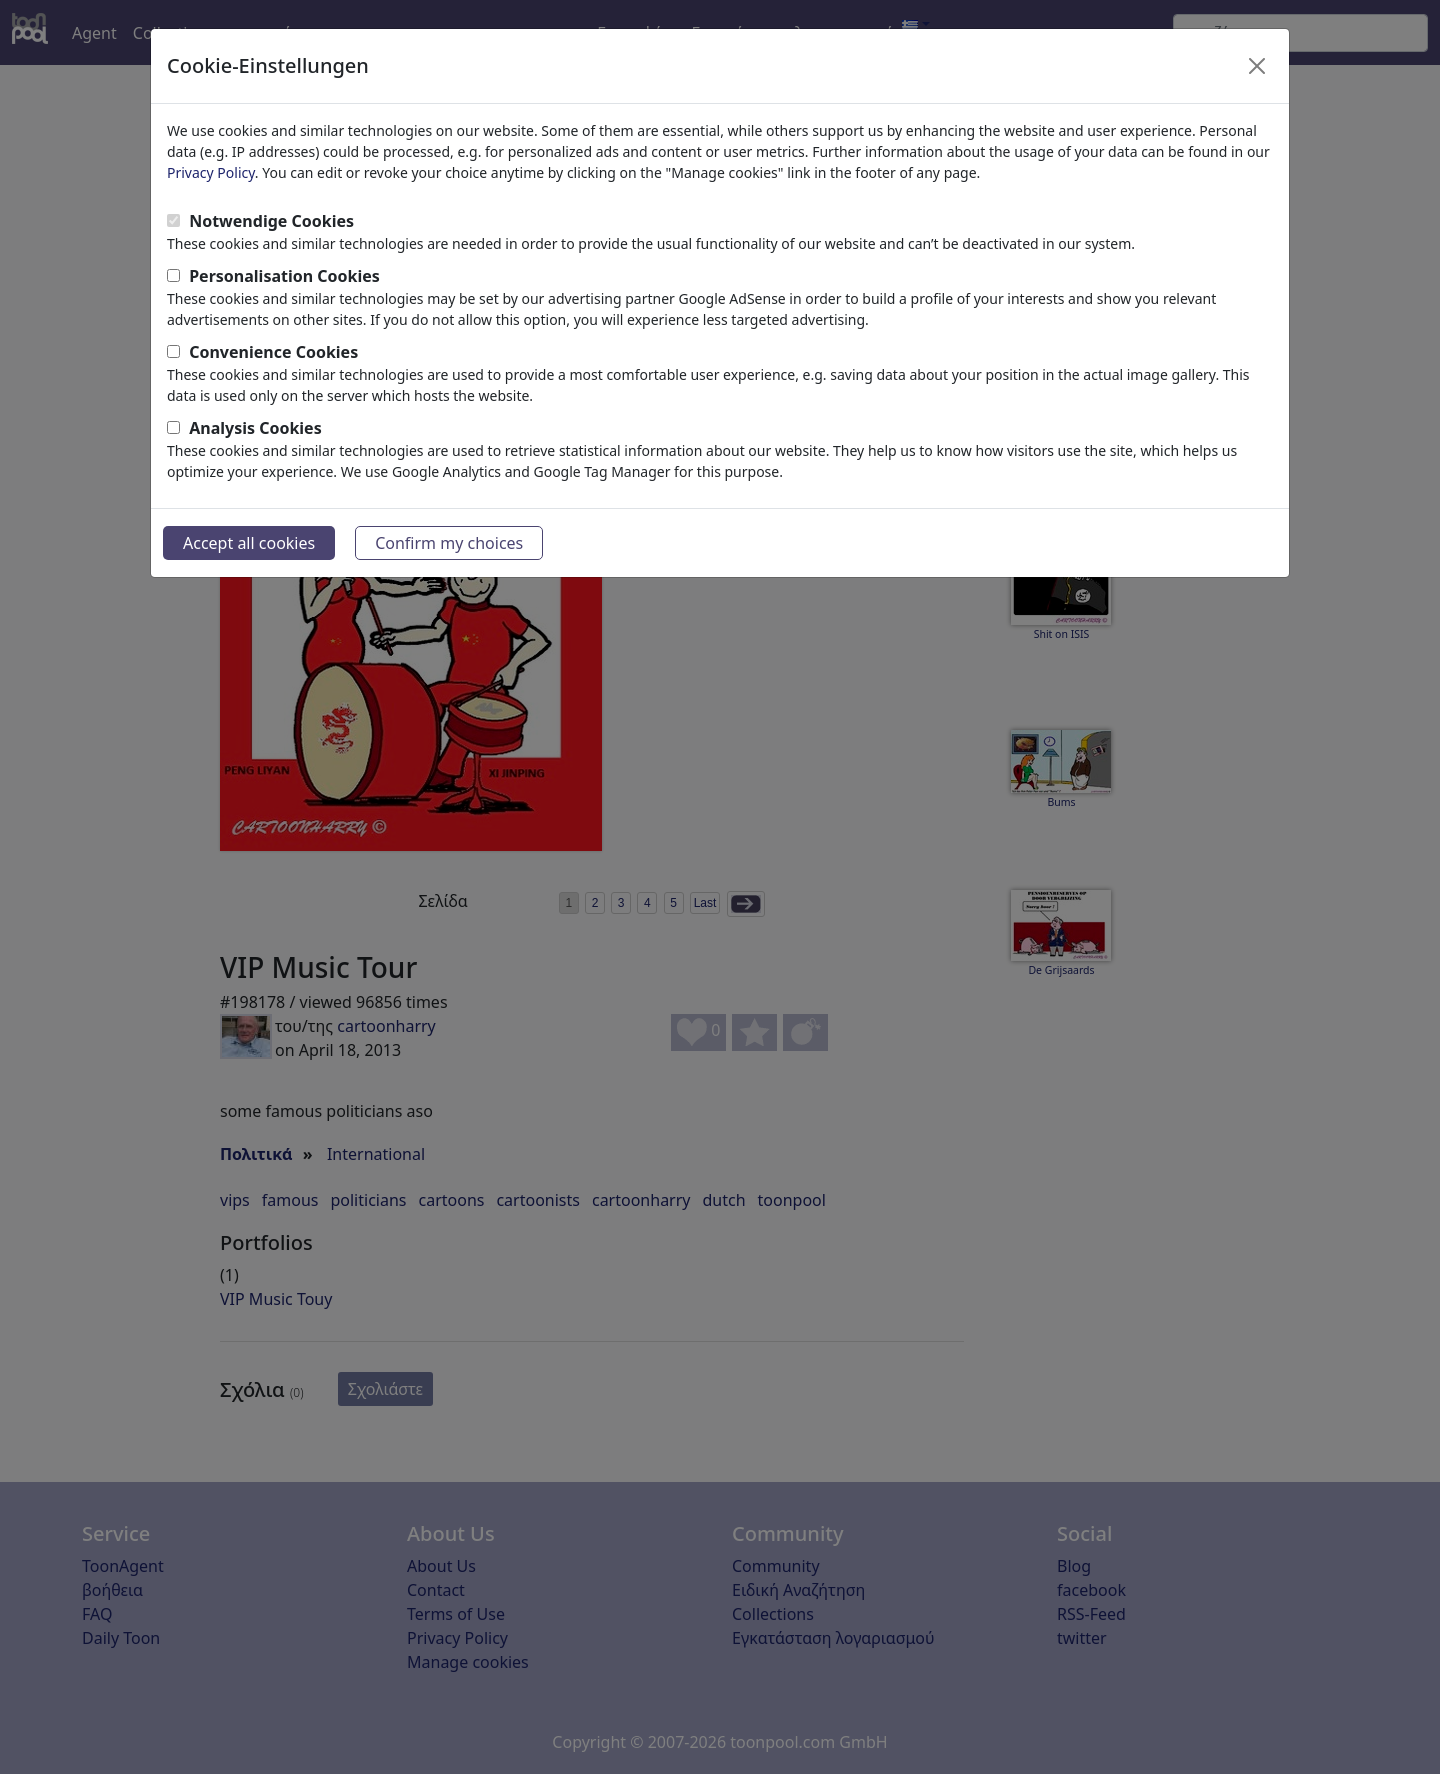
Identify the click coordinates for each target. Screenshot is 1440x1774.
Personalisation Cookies (284, 276)
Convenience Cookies (273, 352)
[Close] (1257, 66)
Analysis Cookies (255, 428)
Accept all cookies (249, 543)
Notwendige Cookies (271, 221)
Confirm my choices (449, 543)
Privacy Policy (211, 172)
